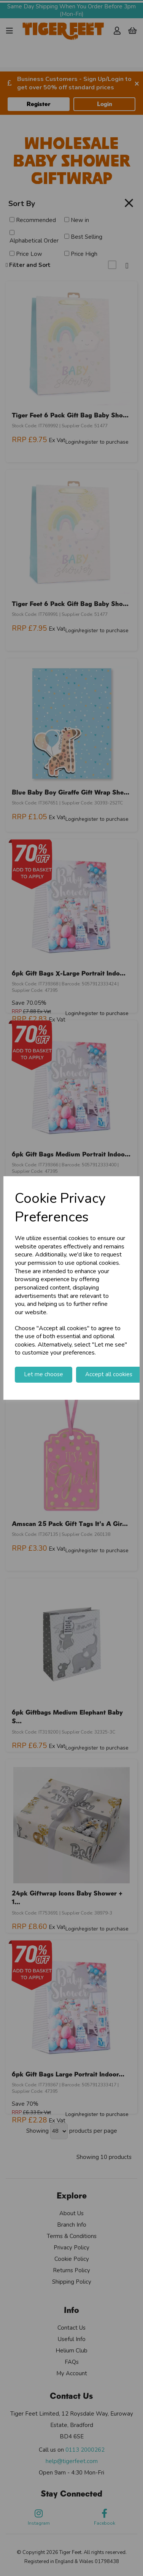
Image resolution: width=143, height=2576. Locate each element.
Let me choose (43, 1374)
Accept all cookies (108, 1374)
